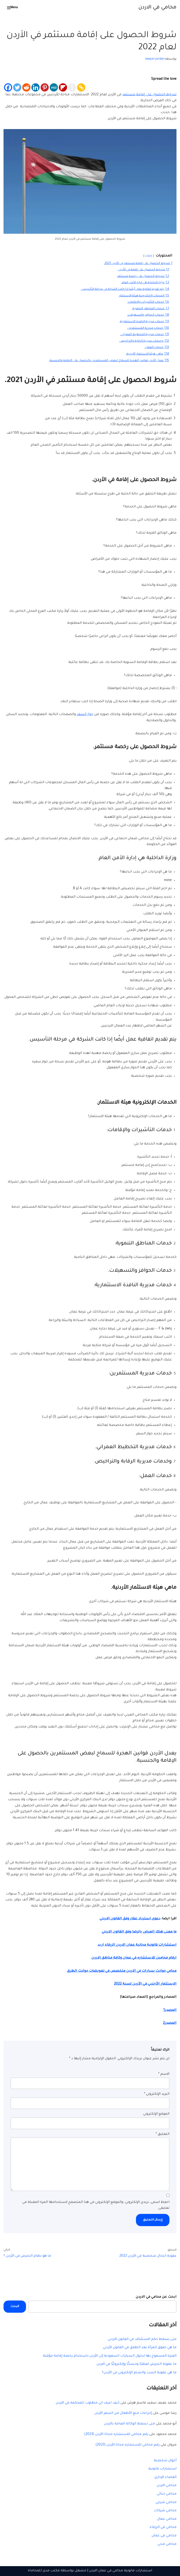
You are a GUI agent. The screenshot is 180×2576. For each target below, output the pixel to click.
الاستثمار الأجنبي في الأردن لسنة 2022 (145, 1984)
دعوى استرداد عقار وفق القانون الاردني (130, 1919)
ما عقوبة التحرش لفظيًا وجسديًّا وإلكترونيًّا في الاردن (136, 2364)
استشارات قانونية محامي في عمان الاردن (120, 2571)
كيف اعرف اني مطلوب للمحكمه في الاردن (88, 2403)
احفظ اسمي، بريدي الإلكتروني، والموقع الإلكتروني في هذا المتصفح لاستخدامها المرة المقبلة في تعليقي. (95, 2205)
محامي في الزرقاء (163, 2527)
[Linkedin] (35, 87)
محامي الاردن (166, 2486)
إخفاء (148, 256)
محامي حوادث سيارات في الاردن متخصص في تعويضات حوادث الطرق (121, 1971)
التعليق (162, 2134)
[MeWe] (54, 87)
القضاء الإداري (165, 2477)
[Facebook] (8, 87)
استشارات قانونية (162, 2469)
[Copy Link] (81, 87)
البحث (15, 2306)
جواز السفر (85, 714)
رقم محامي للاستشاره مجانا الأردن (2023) (116, 2434)
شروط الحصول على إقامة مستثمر (149, 95)
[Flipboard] (63, 87)
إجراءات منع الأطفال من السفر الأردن (123, 2413)
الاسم (163, 2074)
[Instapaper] (72, 87)
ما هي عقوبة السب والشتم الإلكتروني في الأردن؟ (139, 2373)
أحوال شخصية (165, 2461)
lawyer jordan (155, 59)
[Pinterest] (45, 87)
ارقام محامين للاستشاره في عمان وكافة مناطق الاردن (133, 1958)
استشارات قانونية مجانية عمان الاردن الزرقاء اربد (137, 1945)
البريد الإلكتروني (156, 2094)
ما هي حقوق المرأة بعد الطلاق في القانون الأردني (139, 2348)
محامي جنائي (166, 2494)
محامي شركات (165, 2511)
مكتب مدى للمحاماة (44, 2571)
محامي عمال (166, 2519)
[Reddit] (26, 87)
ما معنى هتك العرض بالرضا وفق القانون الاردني (139, 1932)
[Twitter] (17, 87)
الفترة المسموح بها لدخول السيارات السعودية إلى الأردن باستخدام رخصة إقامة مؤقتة (109, 2356)
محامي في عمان (164, 2536)
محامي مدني (167, 2544)
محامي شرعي (166, 2502)
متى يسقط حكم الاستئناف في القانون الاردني (142, 2339)
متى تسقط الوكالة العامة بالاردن (129, 2424)
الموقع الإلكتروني (156, 2114)
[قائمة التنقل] (13, 8)
